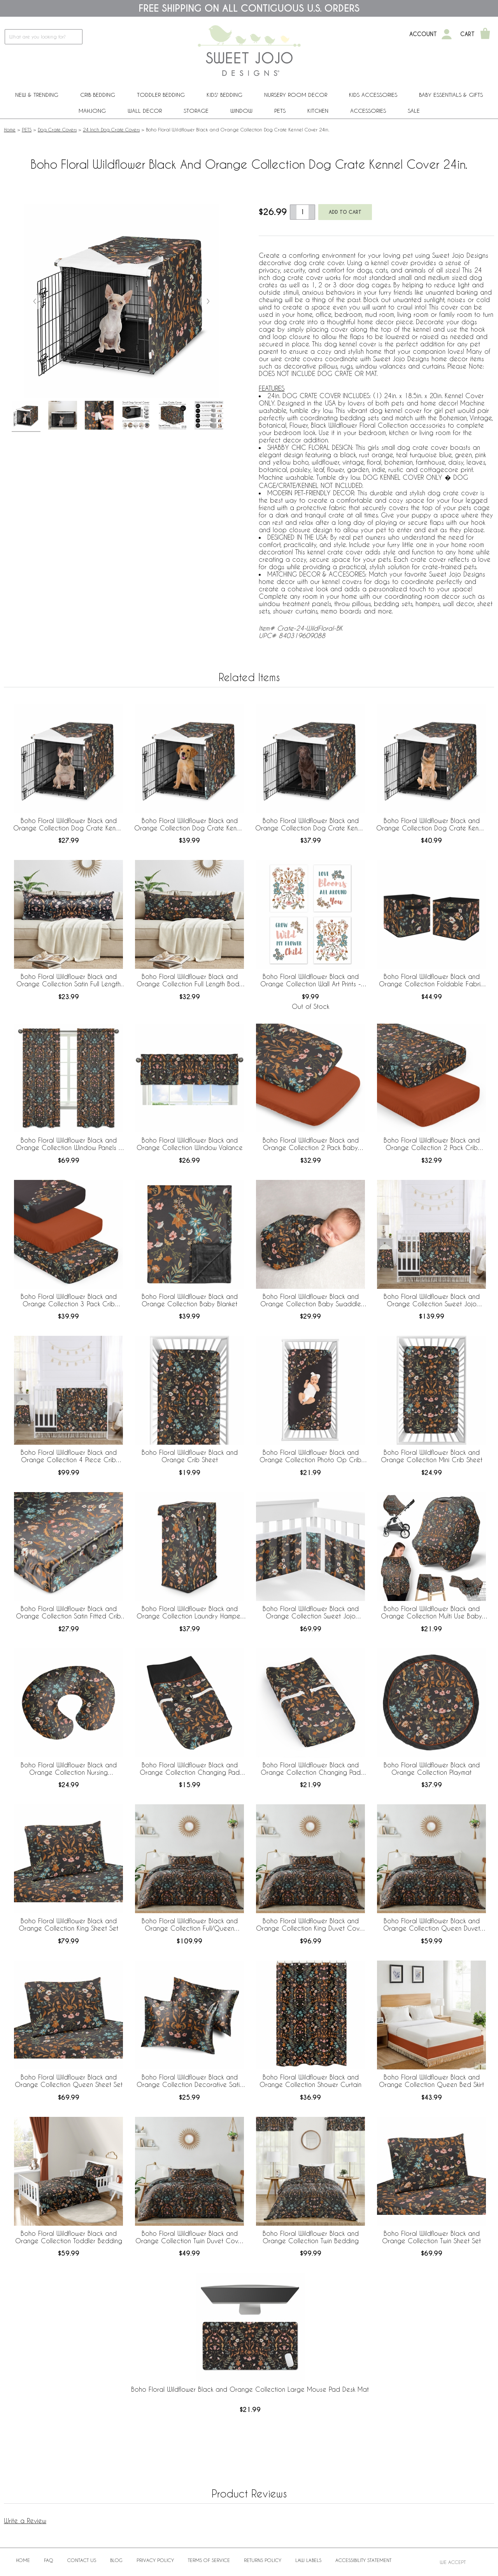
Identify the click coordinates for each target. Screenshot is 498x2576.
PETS (280, 110)
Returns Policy (262, 2560)
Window (241, 110)
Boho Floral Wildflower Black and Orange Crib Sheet (190, 1456)
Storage (196, 110)
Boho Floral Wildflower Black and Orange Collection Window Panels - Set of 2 (68, 1144)
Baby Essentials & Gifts (451, 94)
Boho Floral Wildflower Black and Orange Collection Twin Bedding (311, 2237)
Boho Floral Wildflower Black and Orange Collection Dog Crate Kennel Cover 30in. (68, 824)
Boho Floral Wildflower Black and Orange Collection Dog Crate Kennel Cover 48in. (431, 824)
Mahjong (92, 110)
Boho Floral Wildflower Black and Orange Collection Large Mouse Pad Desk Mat (250, 2389)
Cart (467, 34)
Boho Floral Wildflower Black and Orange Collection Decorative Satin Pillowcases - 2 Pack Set (190, 2081)
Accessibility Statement (363, 2560)
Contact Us (81, 2560)
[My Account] (446, 34)
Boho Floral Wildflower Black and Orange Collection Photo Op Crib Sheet (310, 1456)
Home (10, 129)
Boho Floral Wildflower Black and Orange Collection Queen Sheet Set (69, 2080)
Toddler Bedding (161, 94)
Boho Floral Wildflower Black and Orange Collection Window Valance (190, 1143)
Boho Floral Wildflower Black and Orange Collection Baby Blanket (190, 1300)
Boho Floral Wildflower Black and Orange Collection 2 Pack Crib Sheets (432, 1144)
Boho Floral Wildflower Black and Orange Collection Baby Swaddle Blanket (310, 1300)
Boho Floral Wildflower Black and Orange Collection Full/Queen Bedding (190, 1925)
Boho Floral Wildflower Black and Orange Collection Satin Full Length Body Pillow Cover (68, 980)
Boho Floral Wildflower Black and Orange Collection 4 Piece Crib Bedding (69, 1456)
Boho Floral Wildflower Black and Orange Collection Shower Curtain (310, 2080)
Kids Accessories (373, 94)
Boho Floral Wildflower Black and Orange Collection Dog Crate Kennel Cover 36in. (189, 824)
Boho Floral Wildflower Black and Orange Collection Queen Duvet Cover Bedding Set (431, 1925)
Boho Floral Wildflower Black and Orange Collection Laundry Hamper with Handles (189, 1612)
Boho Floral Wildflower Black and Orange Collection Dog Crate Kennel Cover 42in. (310, 824)
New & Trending (36, 94)
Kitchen (317, 110)
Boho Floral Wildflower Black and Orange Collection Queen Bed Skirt (431, 2080)
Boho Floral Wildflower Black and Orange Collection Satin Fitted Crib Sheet (68, 1612)
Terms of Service (209, 2560)
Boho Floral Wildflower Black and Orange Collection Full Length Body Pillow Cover (189, 980)
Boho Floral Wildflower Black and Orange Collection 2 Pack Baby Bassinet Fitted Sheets (311, 1144)
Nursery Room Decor (295, 94)
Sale (414, 110)
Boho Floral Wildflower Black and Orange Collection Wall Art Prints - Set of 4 (310, 980)
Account (423, 34)
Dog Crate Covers (57, 129)
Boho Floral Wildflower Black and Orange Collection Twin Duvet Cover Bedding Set (189, 2237)
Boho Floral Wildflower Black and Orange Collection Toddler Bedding (68, 2237)
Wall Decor (145, 110)
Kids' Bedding (224, 94)
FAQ (48, 2560)
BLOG (116, 2560)
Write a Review (25, 2520)
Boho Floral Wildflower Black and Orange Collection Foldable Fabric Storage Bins (431, 980)
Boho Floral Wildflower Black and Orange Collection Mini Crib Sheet (431, 1456)
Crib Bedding (97, 94)
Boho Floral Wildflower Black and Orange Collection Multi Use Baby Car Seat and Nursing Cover (431, 1612)
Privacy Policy (155, 2560)
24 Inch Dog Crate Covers (111, 129)
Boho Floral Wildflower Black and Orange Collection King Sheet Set (68, 1924)
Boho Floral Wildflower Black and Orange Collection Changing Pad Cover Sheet (311, 1769)
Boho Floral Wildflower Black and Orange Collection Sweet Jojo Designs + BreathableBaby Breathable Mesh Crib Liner (311, 1612)
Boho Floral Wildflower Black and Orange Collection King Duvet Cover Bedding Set (310, 1925)
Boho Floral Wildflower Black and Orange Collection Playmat (432, 1768)
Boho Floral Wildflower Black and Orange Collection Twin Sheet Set (431, 2237)
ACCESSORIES (368, 110)
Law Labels (308, 2560)
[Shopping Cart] (485, 34)
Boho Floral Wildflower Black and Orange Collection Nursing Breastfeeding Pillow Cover (69, 1769)
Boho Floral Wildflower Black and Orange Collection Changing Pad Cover (190, 1769)
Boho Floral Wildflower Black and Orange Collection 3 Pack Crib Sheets (69, 1300)
